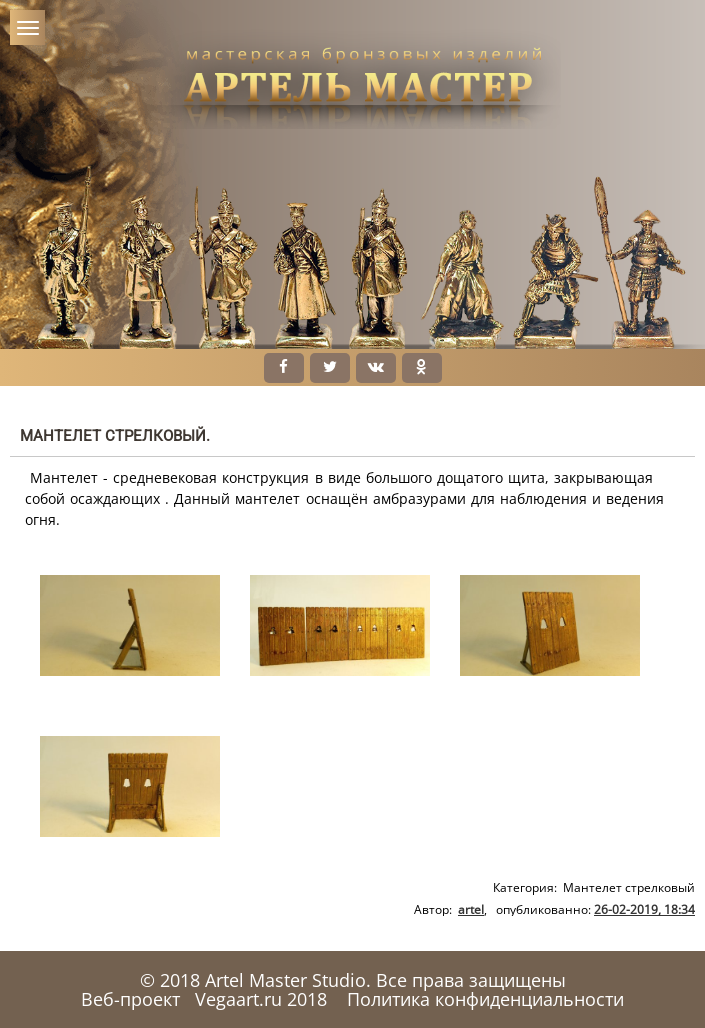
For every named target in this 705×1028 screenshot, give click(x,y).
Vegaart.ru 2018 (261, 999)
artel (471, 909)
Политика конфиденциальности (485, 999)
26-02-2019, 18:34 (644, 909)
